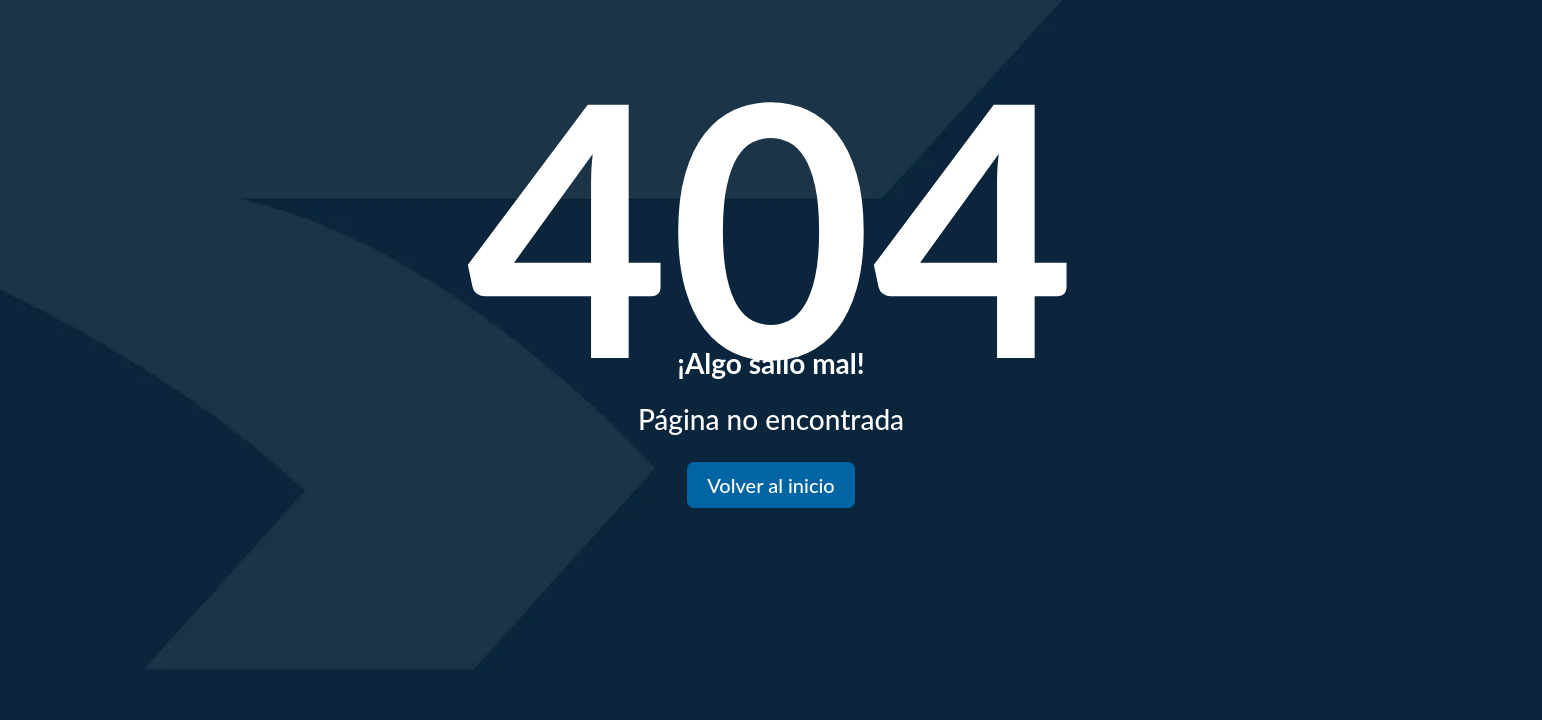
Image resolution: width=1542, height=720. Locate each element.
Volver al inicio (770, 485)
